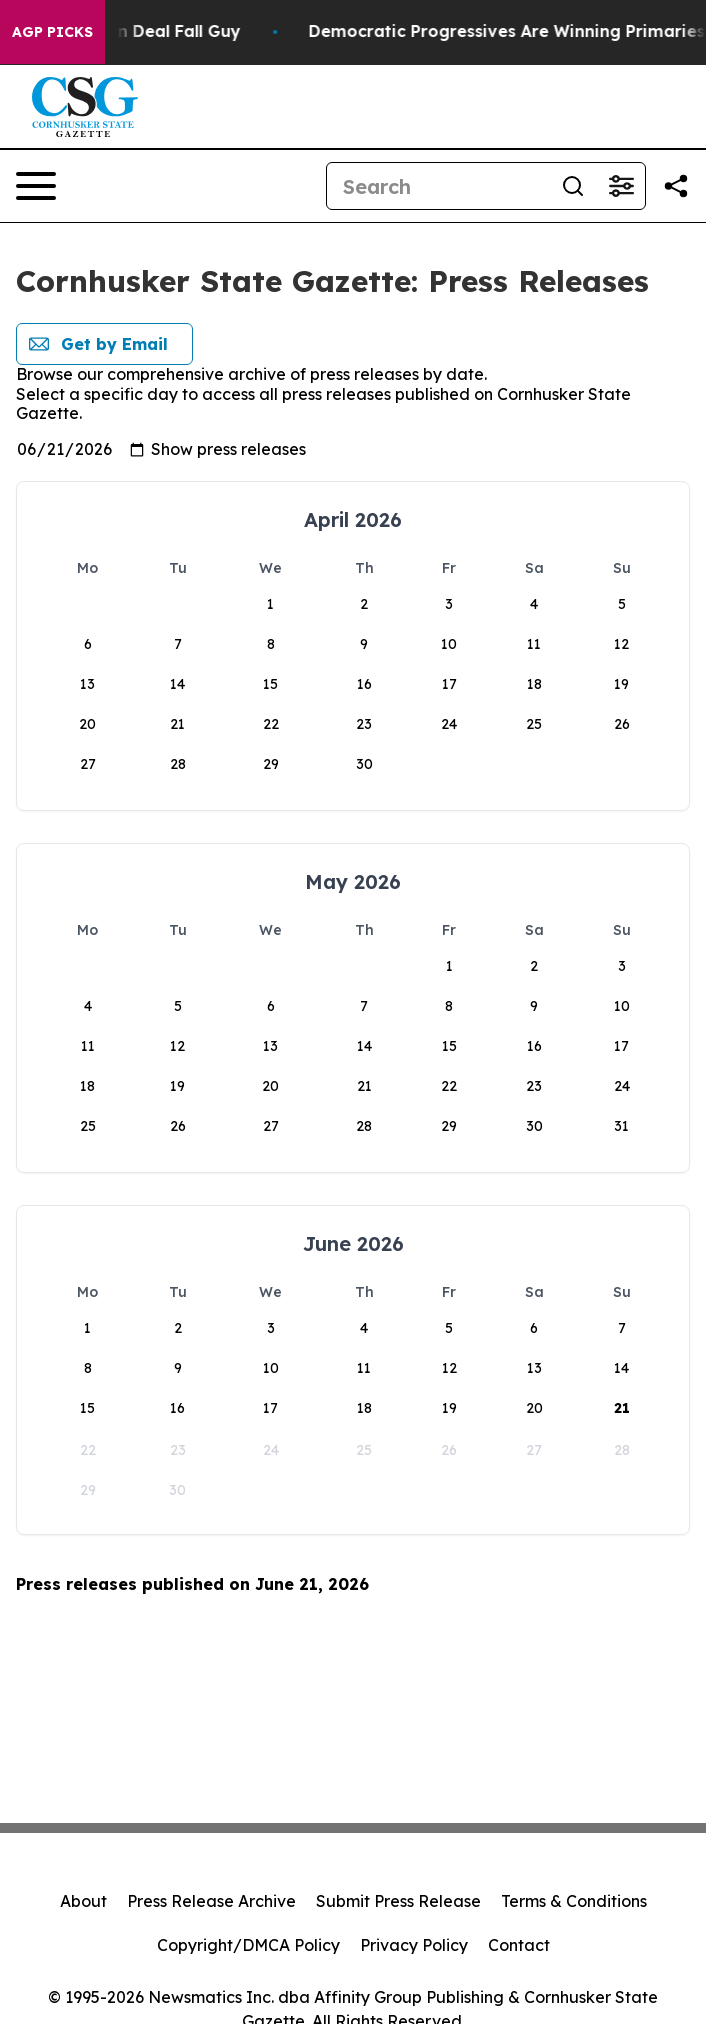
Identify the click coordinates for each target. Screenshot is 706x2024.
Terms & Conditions (574, 1901)
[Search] (438, 186)
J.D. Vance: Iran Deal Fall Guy (143, 31)
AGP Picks (52, 32)
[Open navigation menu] (36, 186)
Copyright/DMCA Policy (248, 1945)
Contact (519, 1945)
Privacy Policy (414, 1945)
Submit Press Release (398, 1901)
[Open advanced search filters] (621, 186)
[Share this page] (676, 186)
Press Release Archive (211, 1901)
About (83, 1901)
